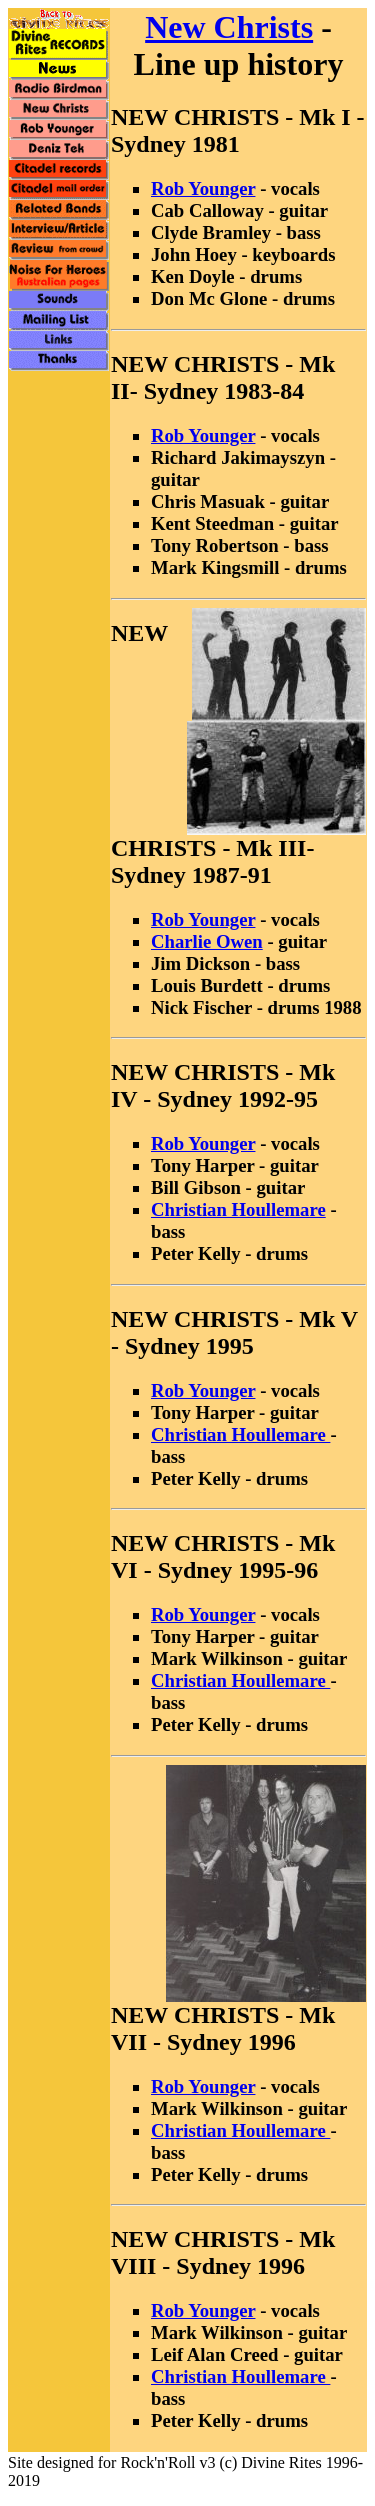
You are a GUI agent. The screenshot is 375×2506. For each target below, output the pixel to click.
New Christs (229, 27)
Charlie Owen (207, 941)
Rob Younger (203, 188)
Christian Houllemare (238, 1209)
